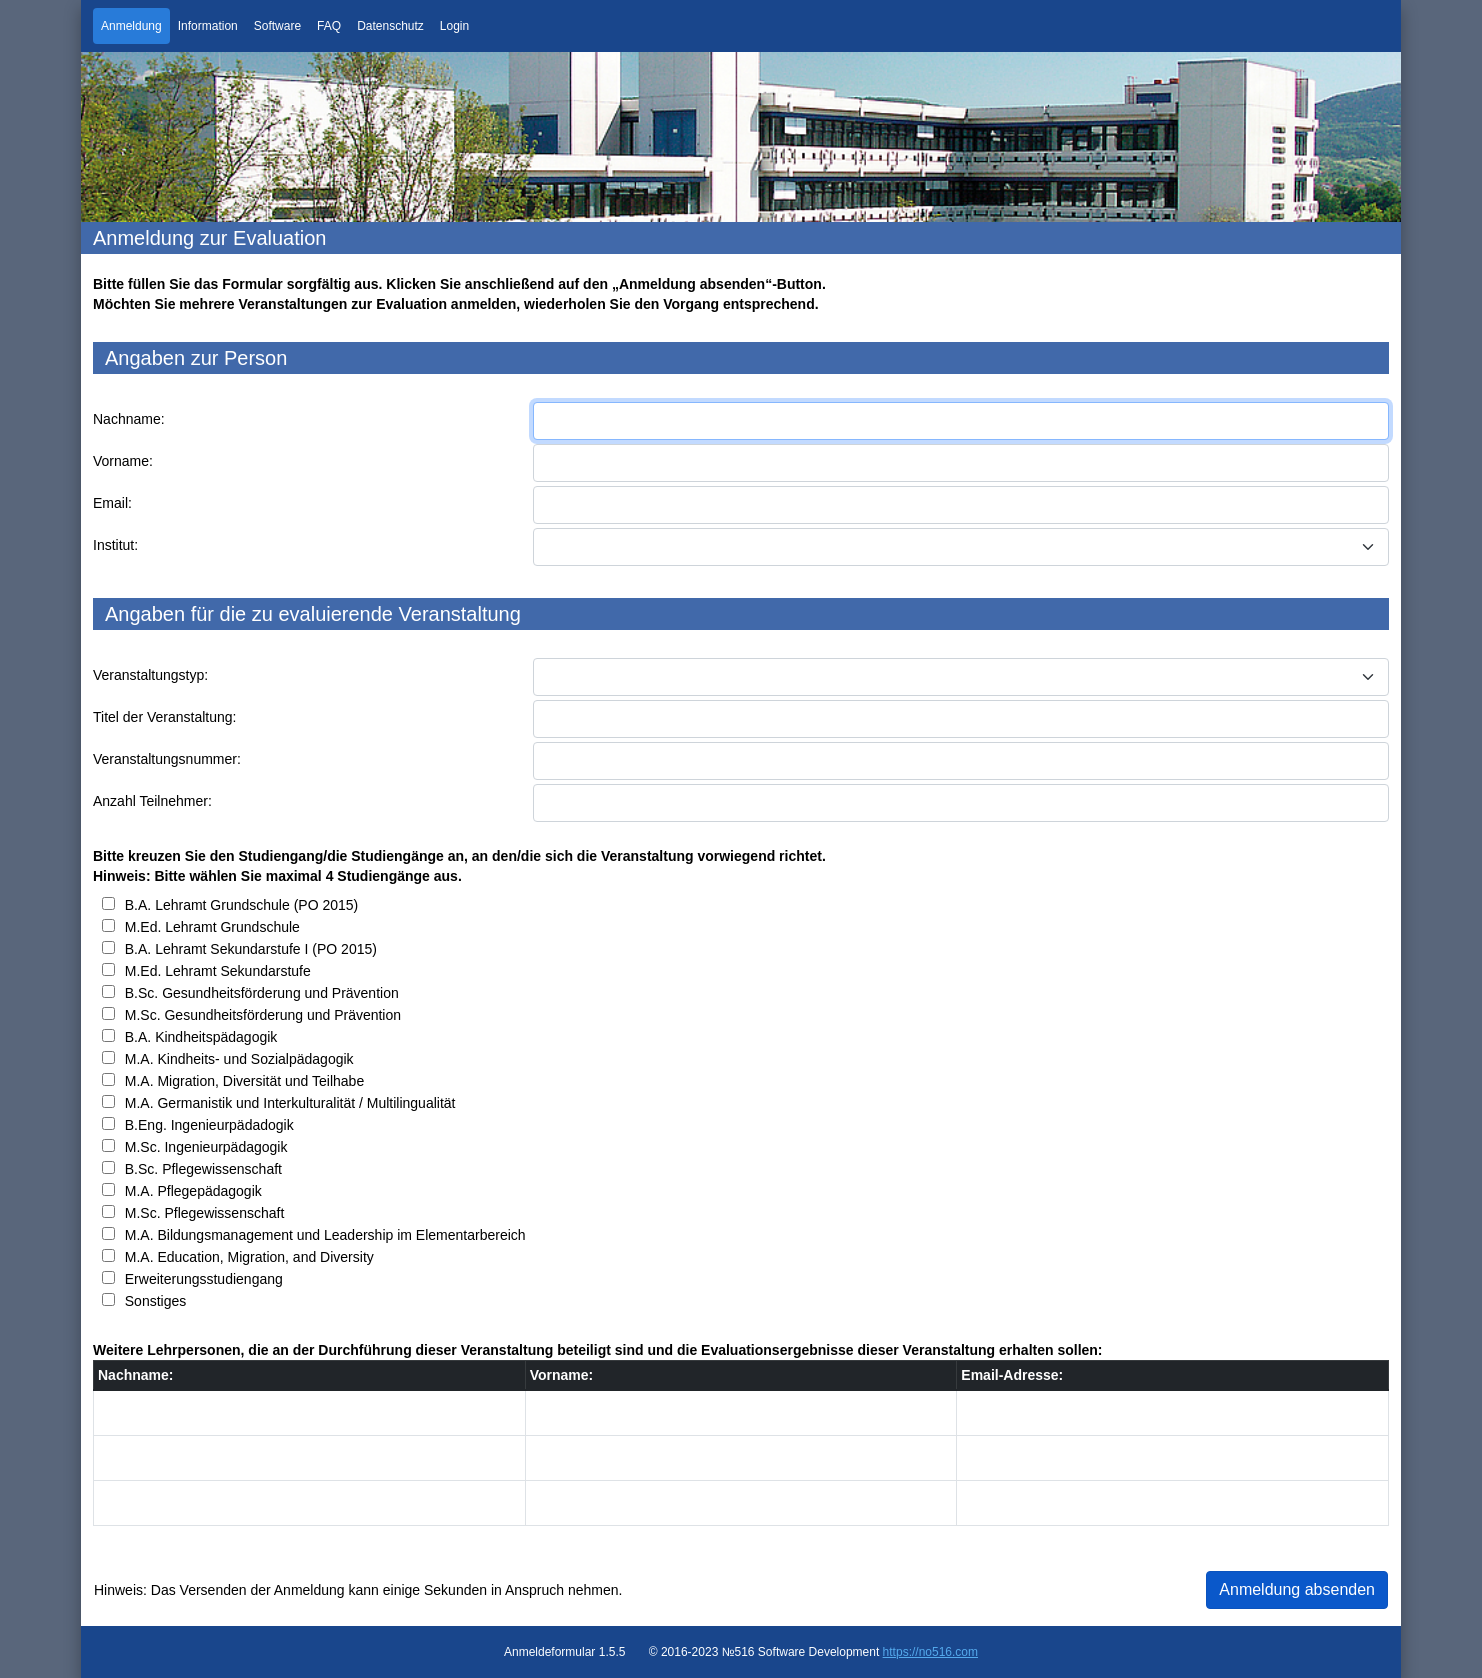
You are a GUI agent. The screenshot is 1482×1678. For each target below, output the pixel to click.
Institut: (115, 545)
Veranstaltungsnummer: (167, 759)
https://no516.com (930, 1652)
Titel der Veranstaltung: (164, 717)
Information (208, 26)
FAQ (329, 26)
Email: (112, 503)
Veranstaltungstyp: (150, 675)
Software (277, 26)
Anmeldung (131, 26)
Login (454, 26)
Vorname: (123, 461)
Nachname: (129, 419)
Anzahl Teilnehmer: (152, 801)
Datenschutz (390, 26)
